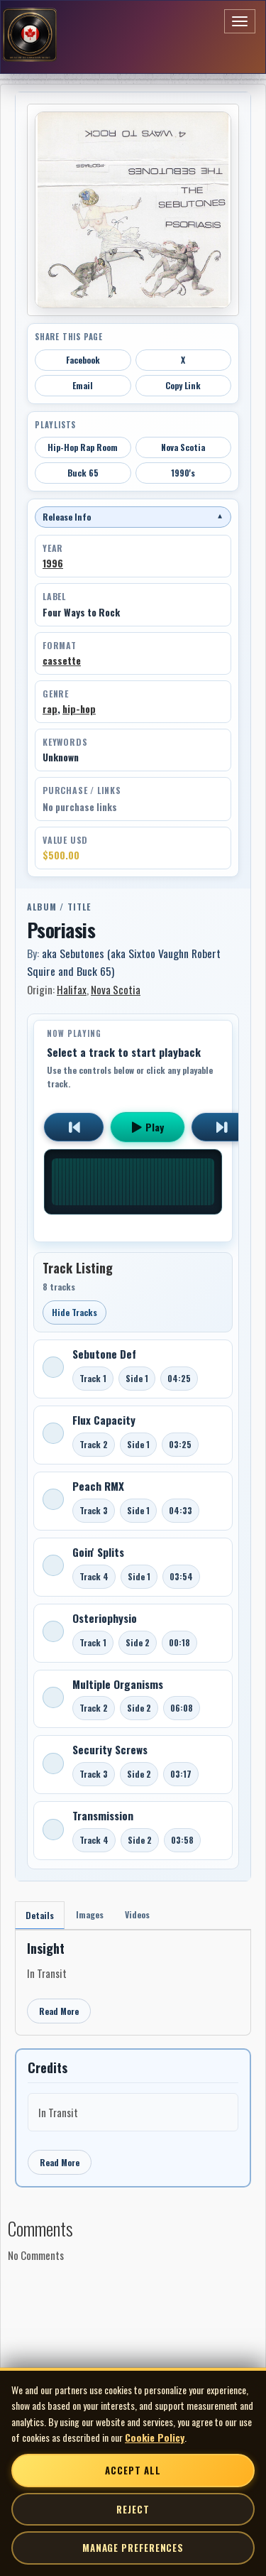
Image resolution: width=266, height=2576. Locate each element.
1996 (53, 563)
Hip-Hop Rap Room (83, 447)
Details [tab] (40, 1915)
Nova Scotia (183, 447)
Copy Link (183, 385)
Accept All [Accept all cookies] (132, 2470)
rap (50, 709)
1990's (183, 473)
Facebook (83, 360)
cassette (62, 660)
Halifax (72, 989)
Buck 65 (83, 473)
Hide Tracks (74, 1312)
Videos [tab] (137, 1914)
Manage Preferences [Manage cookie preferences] (133, 2547)
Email (82, 385)
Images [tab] (90, 1914)
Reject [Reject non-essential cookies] (132, 2509)
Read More (59, 2011)
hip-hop (79, 709)
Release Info (133, 517)
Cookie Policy (154, 2437)
